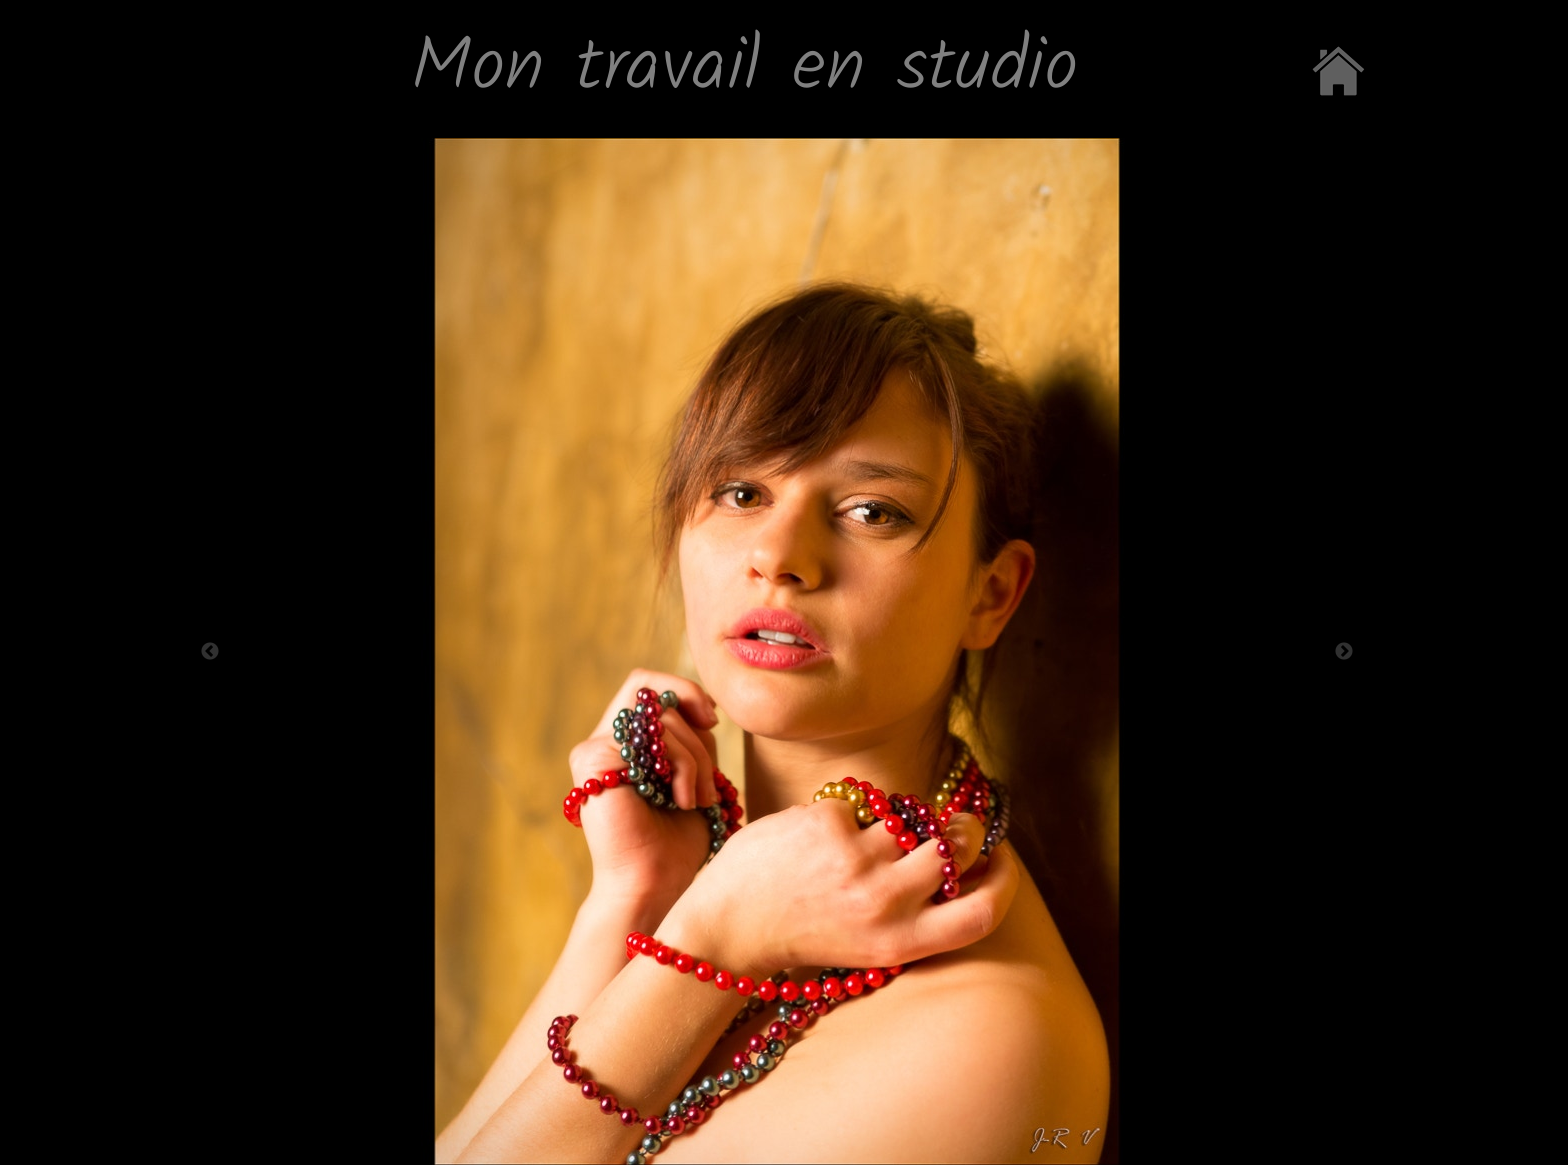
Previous (210, 652)
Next (1344, 652)
